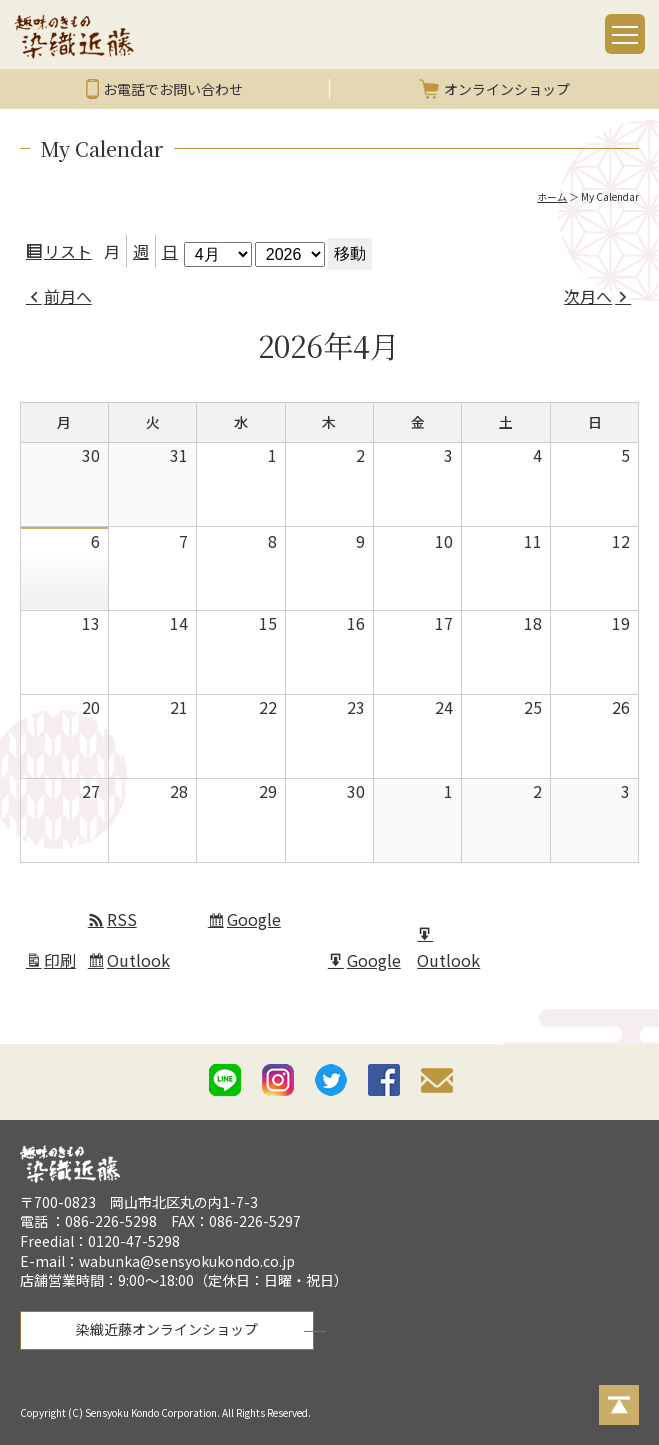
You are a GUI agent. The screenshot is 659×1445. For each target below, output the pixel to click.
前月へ (68, 296)
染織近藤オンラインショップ (167, 1329)
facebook (384, 1080)
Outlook (141, 963)
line (225, 1080)
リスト (71, 254)
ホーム (552, 196)
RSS (122, 919)
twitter (331, 1080)
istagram (278, 1080)
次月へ (588, 296)
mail (437, 1084)
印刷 (63, 963)
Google (256, 922)
